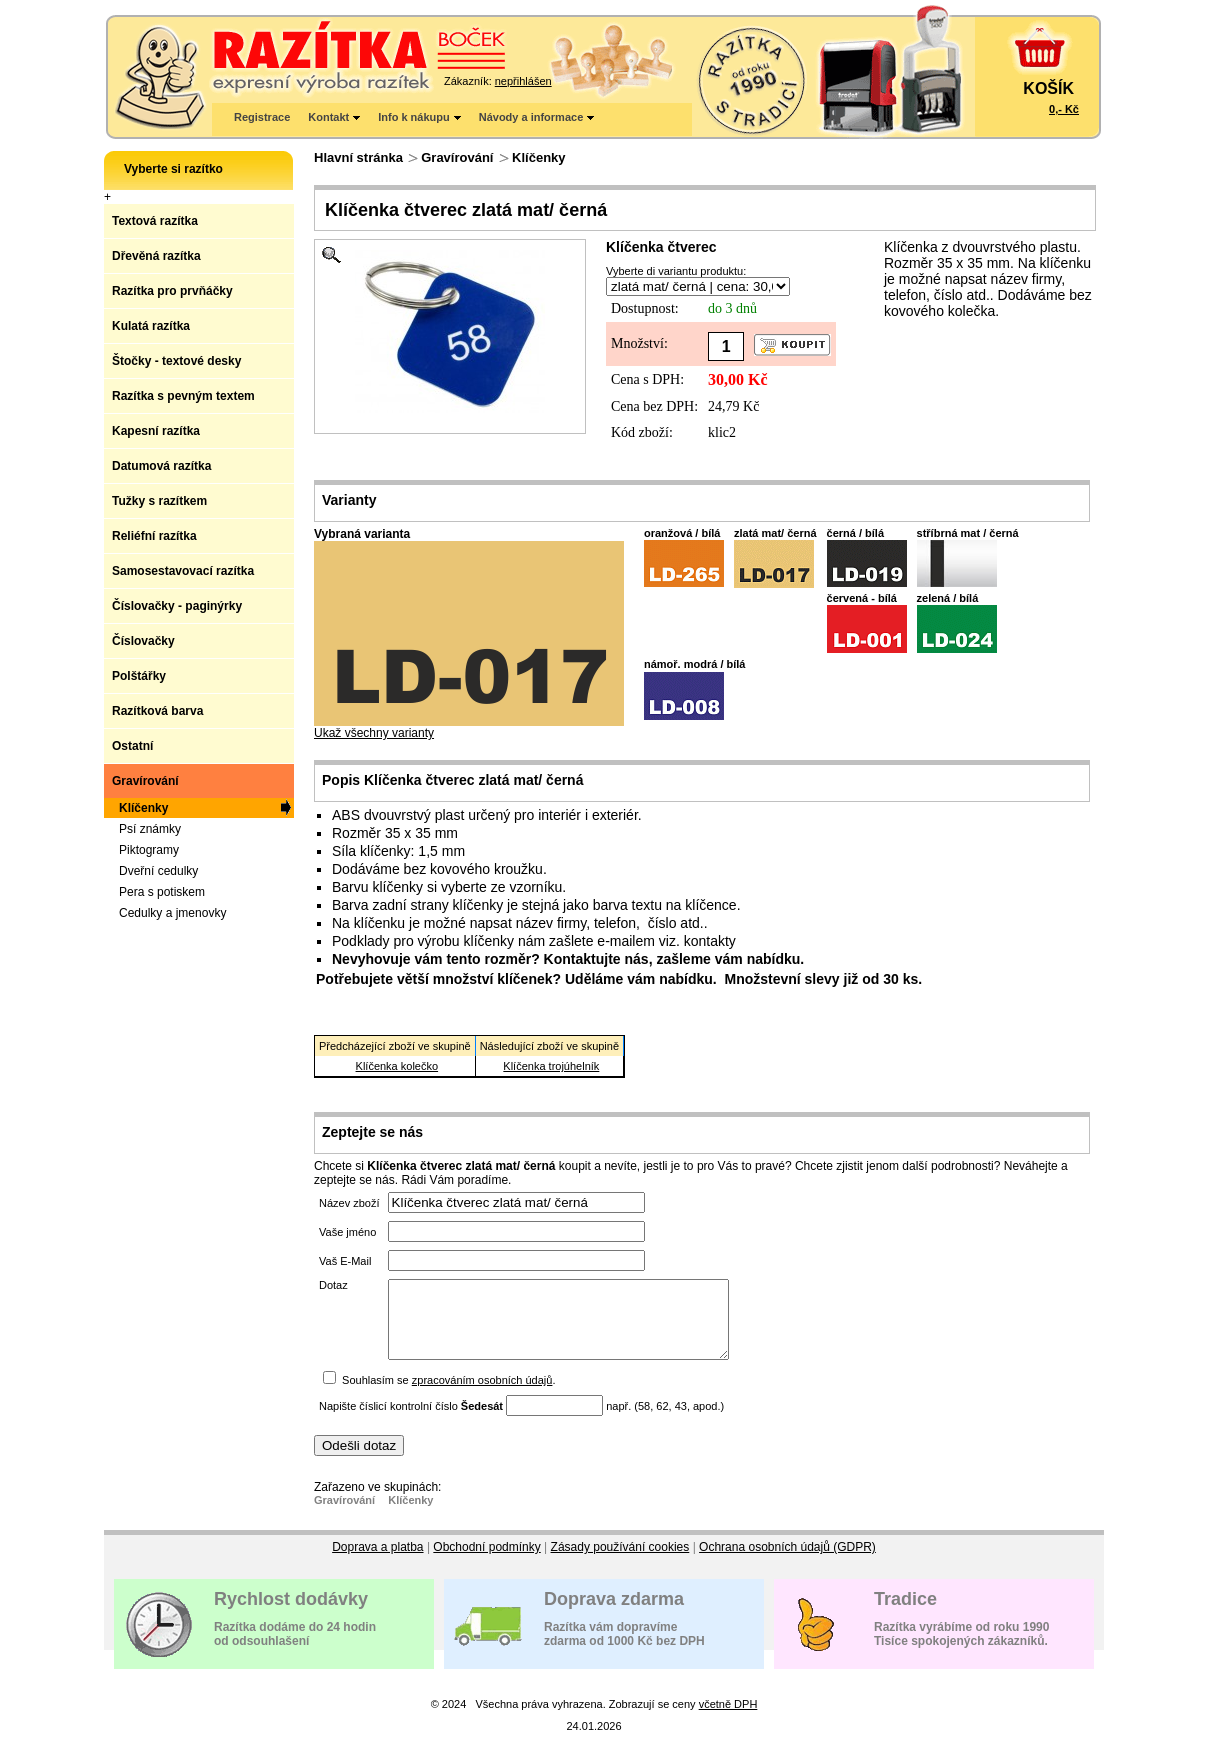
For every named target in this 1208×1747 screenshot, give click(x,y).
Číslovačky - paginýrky (177, 606)
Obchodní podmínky (486, 1562)
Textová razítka (155, 221)
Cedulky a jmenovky (172, 913)
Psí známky (150, 829)
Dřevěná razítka (156, 256)
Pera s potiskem (162, 892)
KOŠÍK (1048, 88)
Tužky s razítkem (159, 501)
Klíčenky (538, 157)
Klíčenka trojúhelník (551, 1066)
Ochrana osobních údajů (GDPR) (787, 1562)
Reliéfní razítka (154, 536)
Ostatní (132, 746)
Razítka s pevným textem (183, 396)
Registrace (262, 117)
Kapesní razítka (156, 431)
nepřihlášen (523, 81)
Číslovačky (143, 641)
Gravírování (457, 157)
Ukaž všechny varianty (469, 727)
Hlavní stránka (358, 157)
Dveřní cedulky (158, 871)
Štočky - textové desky (176, 361)
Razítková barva (157, 711)
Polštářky (139, 676)
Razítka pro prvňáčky (172, 291)
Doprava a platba (377, 1562)
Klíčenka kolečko (397, 1066)
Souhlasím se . (448, 1395)
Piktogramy (149, 850)
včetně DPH (728, 1719)
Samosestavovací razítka (183, 571)
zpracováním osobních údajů (482, 1395)
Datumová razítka (161, 466)
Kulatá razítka (151, 326)
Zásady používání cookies (620, 1562)
